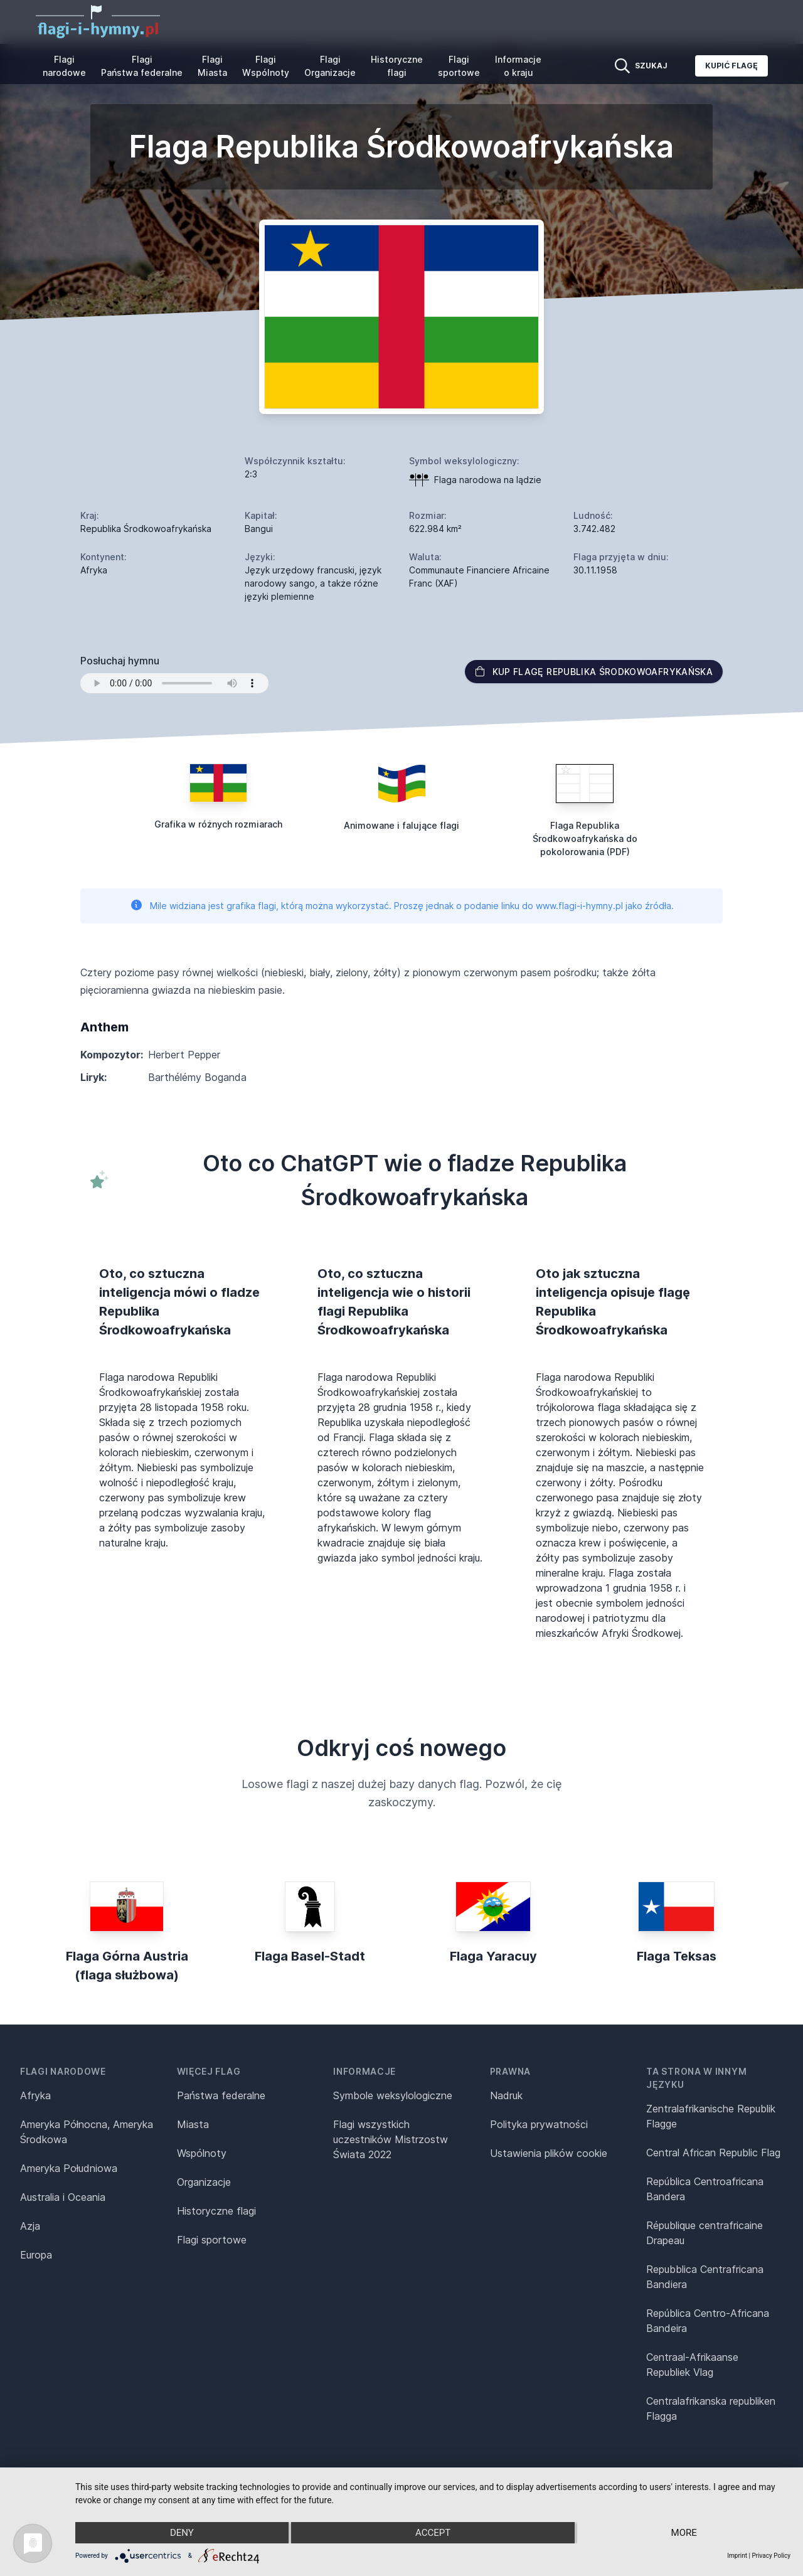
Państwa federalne (221, 2095)
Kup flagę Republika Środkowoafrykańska (594, 671)
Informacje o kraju (518, 66)
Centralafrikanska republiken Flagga (710, 2408)
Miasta (193, 2124)
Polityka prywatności (539, 2124)
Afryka (35, 2095)
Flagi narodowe (64, 66)
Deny (182, 2532)
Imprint (737, 2555)
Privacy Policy (771, 2555)
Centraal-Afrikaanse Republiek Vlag (692, 2364)
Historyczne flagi (397, 66)
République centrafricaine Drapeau (704, 2233)
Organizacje (204, 2182)
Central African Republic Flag (713, 2152)
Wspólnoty (201, 2153)
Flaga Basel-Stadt (310, 1956)
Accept (432, 2532)
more (684, 2532)
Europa (36, 2255)
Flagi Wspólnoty (265, 66)
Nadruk (506, 2095)
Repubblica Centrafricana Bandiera (704, 2277)
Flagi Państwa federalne (142, 66)
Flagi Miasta (212, 66)
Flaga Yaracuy (493, 1956)
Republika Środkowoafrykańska (145, 528)
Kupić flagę (731, 65)
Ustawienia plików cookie (548, 2153)
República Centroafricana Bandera (704, 2189)
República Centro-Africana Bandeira (707, 2320)
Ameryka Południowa (68, 2168)
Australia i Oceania (62, 2197)
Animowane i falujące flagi (401, 825)
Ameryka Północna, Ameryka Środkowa (86, 2132)
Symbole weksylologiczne (392, 2095)
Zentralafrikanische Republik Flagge (710, 2116)
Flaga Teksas (676, 1956)
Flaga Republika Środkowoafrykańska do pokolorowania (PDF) (585, 838)
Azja (30, 2226)
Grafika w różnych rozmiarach (218, 824)
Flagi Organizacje (330, 66)
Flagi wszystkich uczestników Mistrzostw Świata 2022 (390, 2139)
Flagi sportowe (459, 66)
